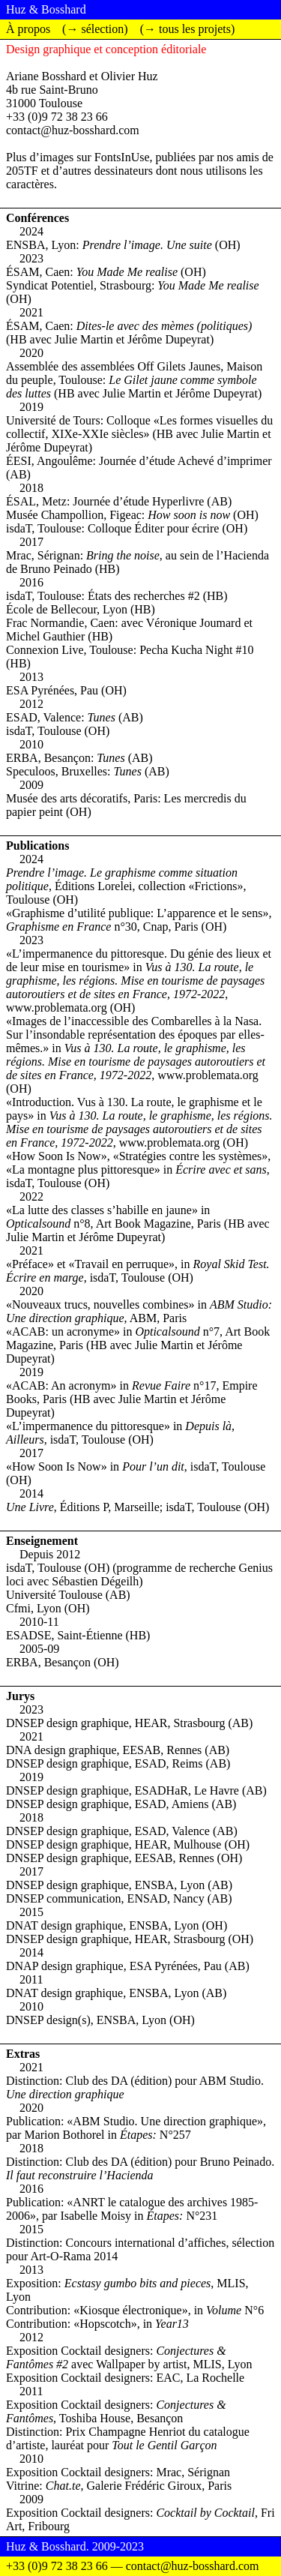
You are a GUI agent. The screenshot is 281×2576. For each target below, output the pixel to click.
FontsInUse (122, 157)
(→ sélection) (95, 28)
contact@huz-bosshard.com (72, 130)
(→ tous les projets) (187, 28)
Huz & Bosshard (46, 9)
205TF (22, 170)
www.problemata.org (56, 1007)
